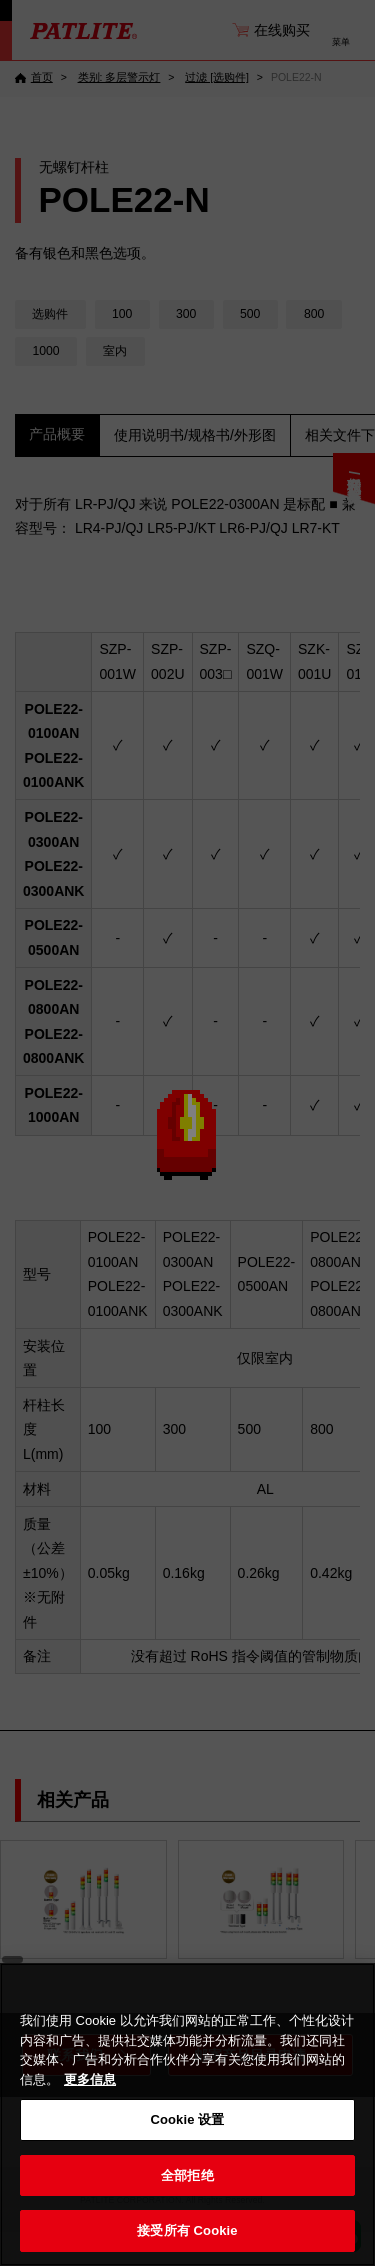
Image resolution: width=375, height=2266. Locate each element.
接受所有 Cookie (187, 2230)
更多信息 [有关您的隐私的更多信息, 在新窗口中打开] (90, 2079)
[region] (187, 2114)
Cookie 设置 (187, 2119)
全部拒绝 (187, 2175)
